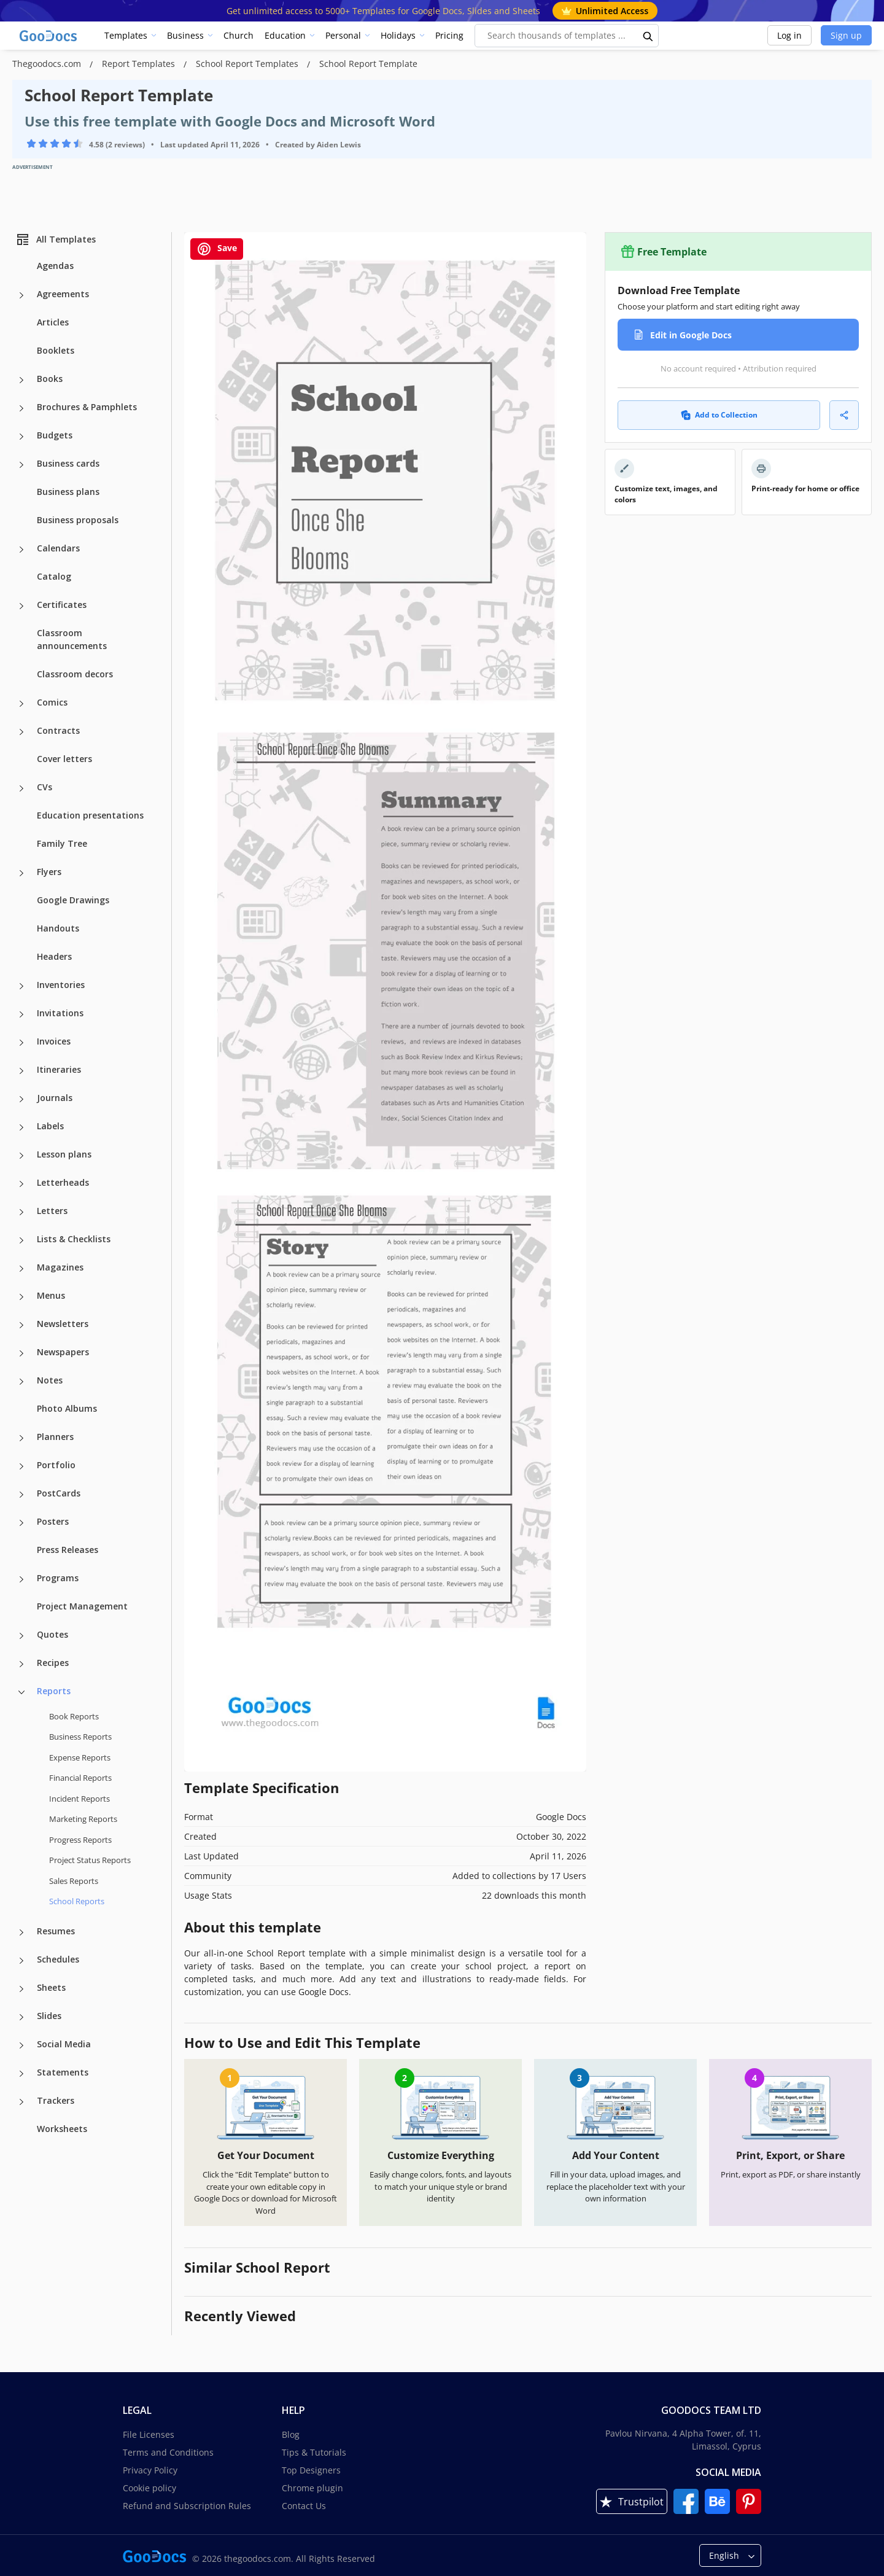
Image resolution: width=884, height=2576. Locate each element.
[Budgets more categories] (21, 436)
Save (216, 249)
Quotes (52, 1634)
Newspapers (63, 1352)
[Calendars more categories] (21, 549)
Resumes (56, 1931)
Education (285, 35)
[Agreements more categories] (21, 295)
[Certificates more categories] (21, 606)
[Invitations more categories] (21, 1014)
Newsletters (62, 1323)
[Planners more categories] (21, 1438)
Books (50, 378)
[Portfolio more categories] (21, 1466)
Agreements (63, 294)
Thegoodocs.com (47, 63)
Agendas (55, 265)
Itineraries (59, 1069)
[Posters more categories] (21, 1523)
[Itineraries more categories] (21, 1071)
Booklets (55, 350)
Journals (54, 1097)
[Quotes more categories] (21, 1636)
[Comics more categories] (21, 704)
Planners (55, 1436)
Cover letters (64, 759)
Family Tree (62, 843)
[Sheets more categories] (21, 1989)
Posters (53, 1521)
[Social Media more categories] (21, 2045)
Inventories (61, 984)
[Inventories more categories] (21, 986)
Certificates (62, 604)
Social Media (64, 2044)
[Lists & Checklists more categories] (21, 1240)
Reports (54, 1691)
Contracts (58, 730)
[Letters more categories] (21, 1212)
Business (185, 35)
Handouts (58, 928)
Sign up (846, 35)
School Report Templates (248, 63)
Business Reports (80, 1736)
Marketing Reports (83, 1818)
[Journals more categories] (21, 1099)
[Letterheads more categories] (21, 1184)
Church (238, 35)
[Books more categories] (21, 380)
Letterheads (63, 1182)
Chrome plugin (312, 2488)
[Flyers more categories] (21, 873)
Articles (53, 322)
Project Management (82, 1606)
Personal (343, 35)
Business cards (68, 463)
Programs (58, 1578)
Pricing (449, 35)
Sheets (51, 1987)
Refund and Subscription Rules (187, 2506)
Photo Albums (67, 1408)
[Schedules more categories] (21, 1960)
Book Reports (74, 1716)
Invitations (60, 1013)
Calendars (58, 548)
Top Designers (311, 2470)
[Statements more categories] (21, 2073)
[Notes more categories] (21, 1381)
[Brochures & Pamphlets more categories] (21, 408)
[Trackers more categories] (21, 2102)
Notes (50, 1380)
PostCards (58, 1493)
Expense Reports (79, 1757)
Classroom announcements (72, 639)
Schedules (58, 1959)
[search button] (648, 35)
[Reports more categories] (21, 1692)
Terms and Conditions (168, 2452)
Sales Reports (73, 1880)
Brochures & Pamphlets (87, 407)
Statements (62, 2072)
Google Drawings (73, 900)
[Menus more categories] (21, 1297)
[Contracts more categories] (21, 732)
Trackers (55, 2100)
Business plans (68, 491)
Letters (52, 1210)
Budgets (54, 435)
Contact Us (304, 2506)
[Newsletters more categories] (21, 1325)
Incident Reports (79, 1798)
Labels (50, 1126)
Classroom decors (75, 674)
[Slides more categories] (21, 2017)
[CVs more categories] (21, 788)
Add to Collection (719, 415)
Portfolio (56, 1465)
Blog (291, 2434)
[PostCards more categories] (21, 1494)
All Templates (55, 239)
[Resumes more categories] (21, 1932)
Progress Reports (80, 1839)
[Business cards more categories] (21, 465)
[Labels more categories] (21, 1127)
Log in (789, 35)
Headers (54, 956)
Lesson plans (64, 1154)
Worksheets (62, 2128)
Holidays (398, 35)
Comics (52, 702)
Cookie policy (149, 2488)
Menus (51, 1295)
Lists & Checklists (73, 1239)
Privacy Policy (150, 2470)
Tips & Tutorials (314, 2452)
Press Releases (67, 1549)
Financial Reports (80, 1777)
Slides (49, 2015)
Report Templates (139, 63)
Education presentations (90, 815)
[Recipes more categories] (21, 1664)
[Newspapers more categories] (21, 1353)
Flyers (49, 871)
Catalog (54, 576)
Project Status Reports (90, 1860)
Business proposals (77, 520)
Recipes (53, 1662)
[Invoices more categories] (21, 1042)
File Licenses (148, 2434)
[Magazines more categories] (21, 1268)
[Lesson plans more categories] (21, 1155)
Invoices (54, 1041)
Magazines (60, 1267)
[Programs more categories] (21, 1579)
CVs (44, 787)
